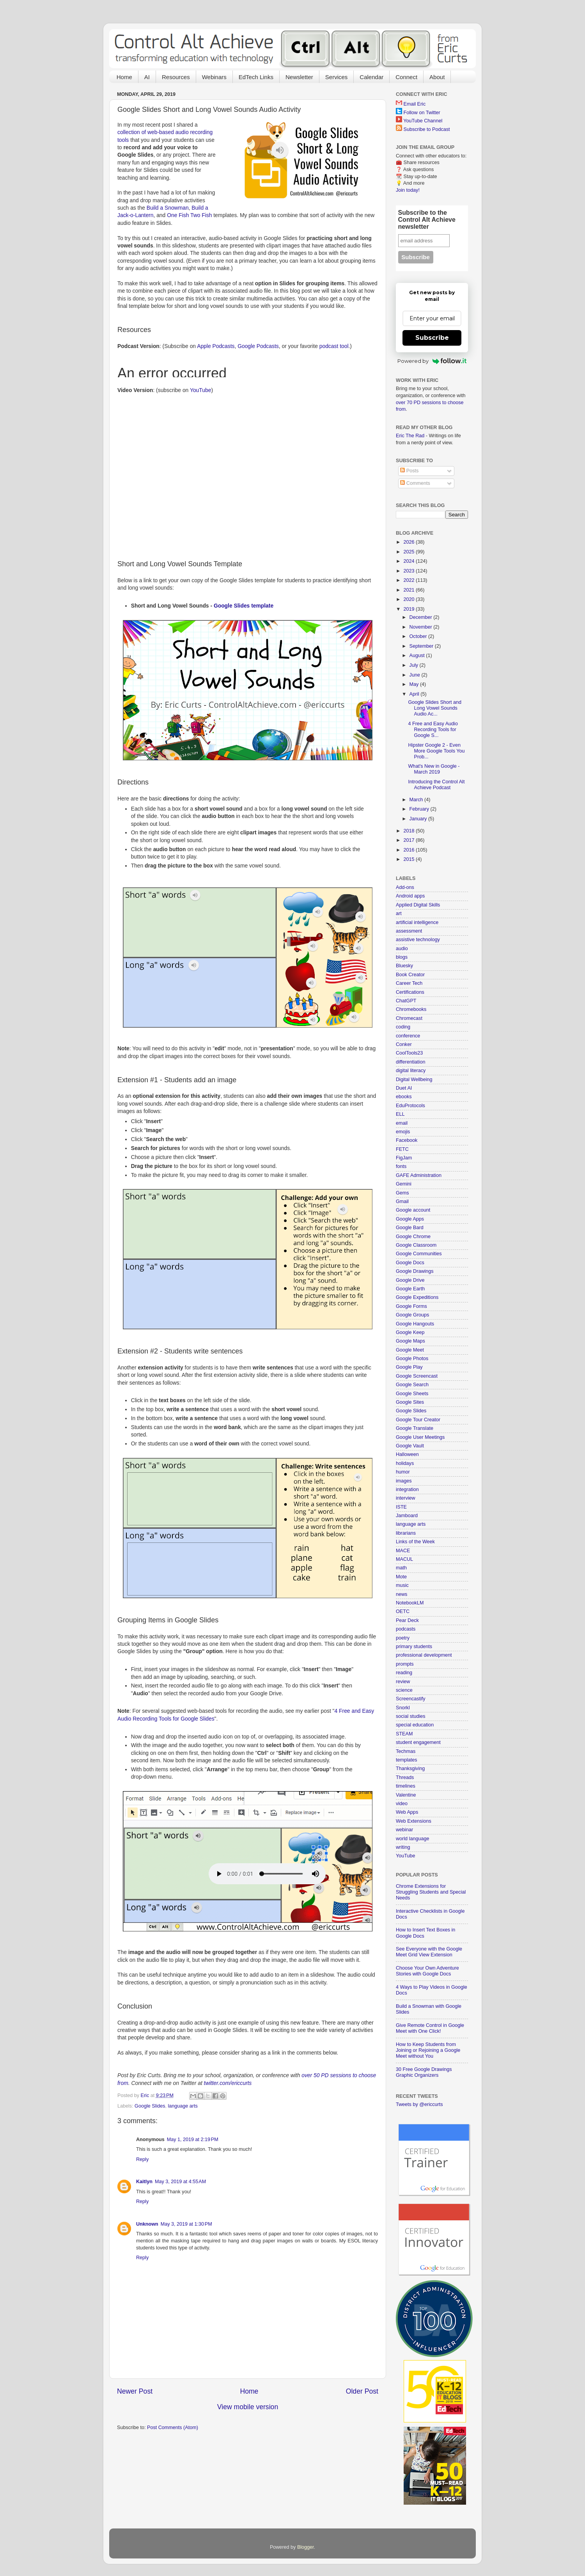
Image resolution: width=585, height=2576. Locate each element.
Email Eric (415, 104)
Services (336, 77)
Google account (413, 1210)
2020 (409, 599)
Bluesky (404, 965)
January (419, 819)
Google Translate (414, 1428)
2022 (409, 580)
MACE (403, 1550)
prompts (405, 1664)
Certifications (410, 992)
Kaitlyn (144, 2181)
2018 (409, 831)
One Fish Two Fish (189, 215)
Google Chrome (413, 1236)
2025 (409, 552)
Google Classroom (416, 1245)
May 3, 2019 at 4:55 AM (180, 2181)
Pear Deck (407, 1620)
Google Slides (150, 2106)
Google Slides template (243, 605)
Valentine (406, 1795)
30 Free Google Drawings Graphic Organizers (424, 2072)
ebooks (404, 1096)
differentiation (410, 1062)
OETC (403, 1611)
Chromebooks (411, 1009)
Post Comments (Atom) (172, 2427)
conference (408, 1036)
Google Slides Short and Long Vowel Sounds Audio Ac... (434, 708)
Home (124, 77)
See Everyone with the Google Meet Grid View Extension (429, 1952)
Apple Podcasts (215, 346)
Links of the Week (415, 1541)
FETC (402, 1149)
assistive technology (418, 939)
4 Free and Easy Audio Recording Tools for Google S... (432, 729)
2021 (409, 590)
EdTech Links (256, 77)
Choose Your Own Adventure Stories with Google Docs (427, 1971)
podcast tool (334, 346)
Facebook (406, 1140)
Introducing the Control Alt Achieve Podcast (436, 784)
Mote (401, 1577)
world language (412, 1838)
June (416, 675)
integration (407, 1489)
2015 (409, 859)
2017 (409, 840)
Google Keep (410, 1332)
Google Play (409, 1367)
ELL (400, 1114)
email (402, 1123)
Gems (402, 1193)
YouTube (200, 390)
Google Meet (410, 1350)
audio (402, 948)
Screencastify (410, 1698)
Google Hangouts (415, 1324)
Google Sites (410, 1402)
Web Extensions (413, 1821)
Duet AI (404, 1088)
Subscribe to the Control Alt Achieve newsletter (427, 219)
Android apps (410, 896)
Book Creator (410, 974)
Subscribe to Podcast (427, 129)
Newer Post (134, 2391)
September (422, 646)
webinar (404, 1829)
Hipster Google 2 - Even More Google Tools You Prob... (436, 751)
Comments (415, 483)
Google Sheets (412, 1393)
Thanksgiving (410, 1768)
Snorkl (403, 1707)
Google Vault (410, 1446)
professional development (424, 1655)
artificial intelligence (417, 922)
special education (415, 1725)
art (399, 913)
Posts (409, 471)
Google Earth (410, 1289)
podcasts (405, 1629)
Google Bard (410, 1227)
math (401, 1568)
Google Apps (410, 1219)
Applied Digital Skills (418, 905)
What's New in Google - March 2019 (433, 769)
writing (403, 1847)
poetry (403, 1638)
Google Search (412, 1384)
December (422, 617)
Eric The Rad (410, 435)
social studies (410, 1716)
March (417, 799)
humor (403, 1472)
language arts (183, 2106)
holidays (405, 1463)
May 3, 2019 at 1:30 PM (186, 2224)
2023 (409, 571)
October (419, 636)
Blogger (305, 2547)
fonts (401, 1166)
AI (147, 77)
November (422, 627)
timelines (405, 1786)
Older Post (362, 2391)
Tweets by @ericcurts (419, 2104)
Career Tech (409, 983)
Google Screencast (417, 1376)
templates (406, 1760)
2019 (409, 609)
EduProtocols (410, 1105)
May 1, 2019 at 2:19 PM (192, 2139)
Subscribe (432, 337)
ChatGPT (406, 1001)
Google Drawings (415, 1271)
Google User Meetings (420, 1437)
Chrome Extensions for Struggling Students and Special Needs (431, 1892)
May (415, 684)
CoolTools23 (409, 1053)
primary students (414, 1646)
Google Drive (410, 1280)
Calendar (371, 77)
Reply (142, 2159)
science (404, 1690)
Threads (405, 1777)
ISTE (401, 1507)
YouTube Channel (422, 121)
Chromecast (409, 1018)
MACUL (404, 1559)
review (403, 1681)
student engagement (418, 1742)
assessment (409, 931)
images (404, 1481)
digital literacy (410, 1070)
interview (405, 1498)
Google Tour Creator (418, 1419)
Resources (176, 77)
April (415, 694)
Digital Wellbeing (414, 1079)
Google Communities (419, 1253)
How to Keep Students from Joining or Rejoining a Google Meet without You (428, 2050)
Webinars (214, 77)
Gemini (403, 1184)
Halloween (407, 1454)
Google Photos (412, 1358)
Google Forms (411, 1306)
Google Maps (410, 1341)
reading (404, 1672)
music (402, 1585)
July (415, 665)
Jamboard (407, 1515)
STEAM (404, 1734)
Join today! (408, 190)
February (420, 809)
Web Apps (407, 1812)
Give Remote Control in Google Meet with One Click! (430, 2028)
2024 (409, 561)
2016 (409, 850)
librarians (406, 1533)
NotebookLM (410, 1603)
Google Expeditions (417, 1297)
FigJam (404, 1158)
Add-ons (405, 887)
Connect (406, 77)
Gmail (402, 1201)
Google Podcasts (258, 346)
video (402, 1803)
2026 (409, 542)
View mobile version (247, 2407)
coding (403, 1027)
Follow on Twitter (422, 112)
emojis (403, 1131)
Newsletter (299, 77)
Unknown (147, 2224)
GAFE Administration (418, 1175)
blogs (402, 957)
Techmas (405, 1751)
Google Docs (410, 1262)
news (401, 1594)
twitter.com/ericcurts (228, 2083)
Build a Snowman (168, 208)
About (437, 77)
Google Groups (412, 1315)
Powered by (431, 361)
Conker (404, 1044)
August (418, 655)
